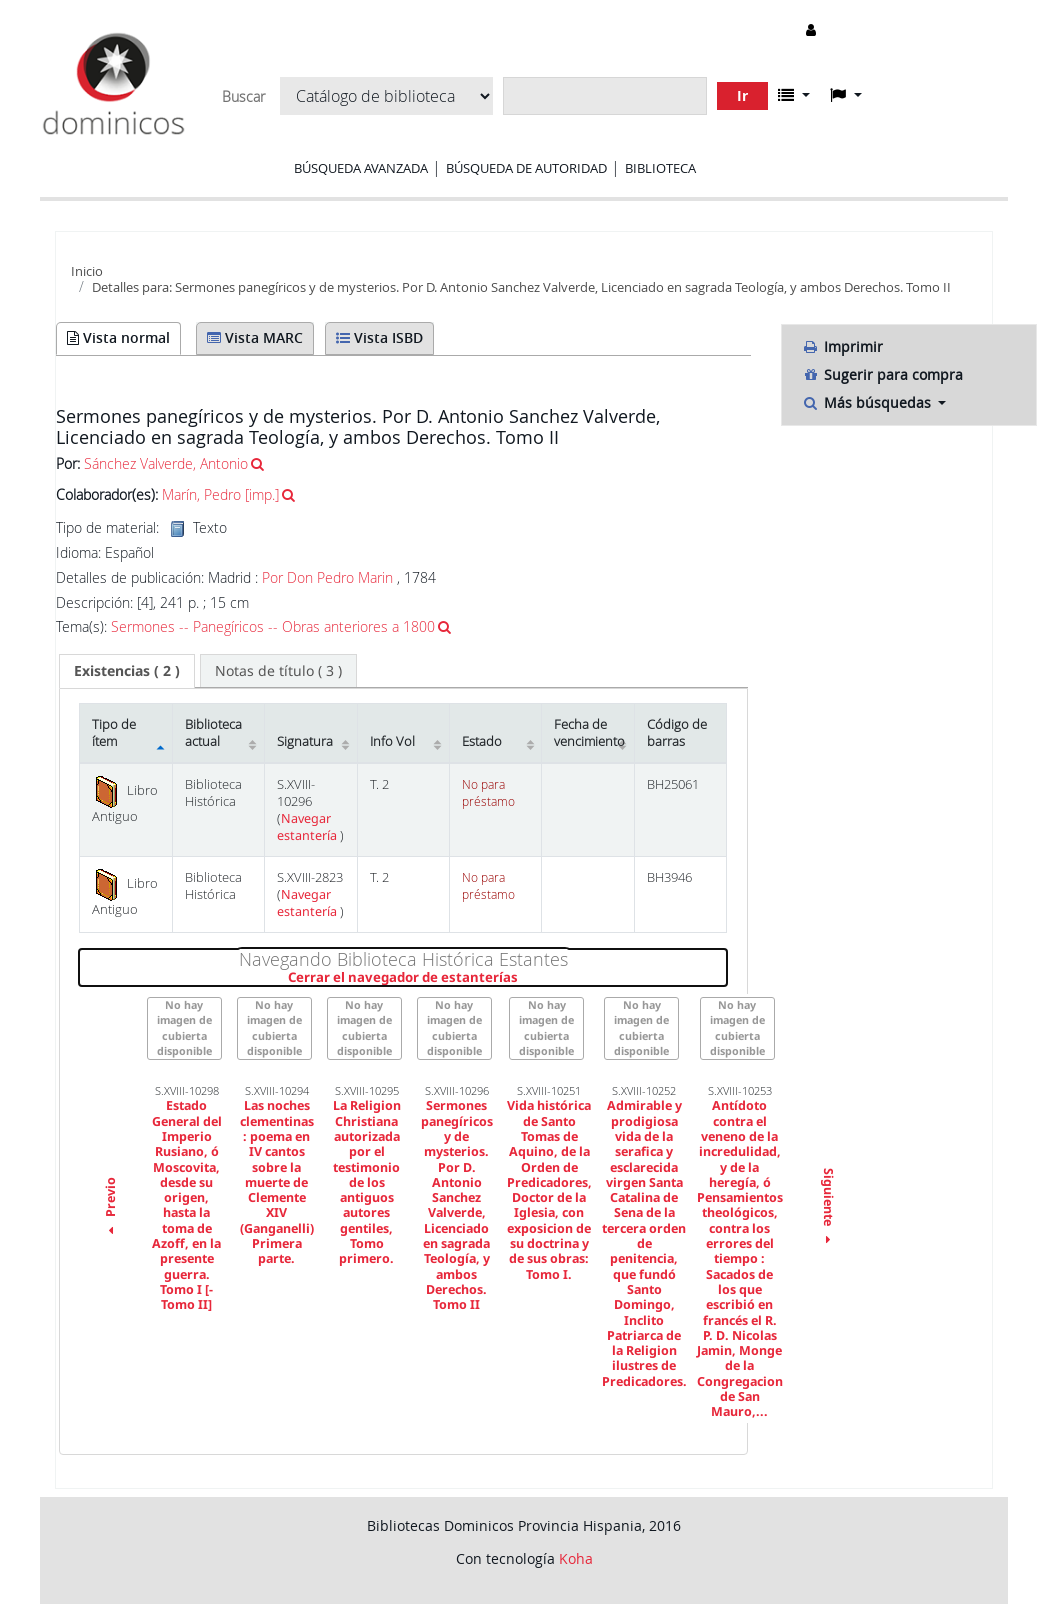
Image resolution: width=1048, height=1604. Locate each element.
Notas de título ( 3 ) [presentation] (278, 670)
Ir (742, 95)
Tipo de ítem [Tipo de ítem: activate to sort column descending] (114, 733)
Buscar (243, 97)
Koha (576, 1558)
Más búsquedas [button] (868, 402)
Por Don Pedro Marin (327, 577)
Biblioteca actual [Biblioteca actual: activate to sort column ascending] (213, 733)
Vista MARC (255, 337)
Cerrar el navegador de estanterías (507, 978)
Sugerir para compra (882, 374)
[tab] (127, 671)
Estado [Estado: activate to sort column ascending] (482, 741)
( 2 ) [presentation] (127, 670)
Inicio (87, 271)
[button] (794, 95)
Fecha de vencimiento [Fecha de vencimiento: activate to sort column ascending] (589, 733)
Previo (110, 1208)
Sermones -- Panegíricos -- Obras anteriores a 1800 (273, 626)
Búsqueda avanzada (361, 168)
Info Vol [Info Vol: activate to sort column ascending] (392, 741)
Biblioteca (660, 168)
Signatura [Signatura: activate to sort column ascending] (305, 741)
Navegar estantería (308, 827)
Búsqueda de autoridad (526, 168)
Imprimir (842, 346)
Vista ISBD (379, 337)
